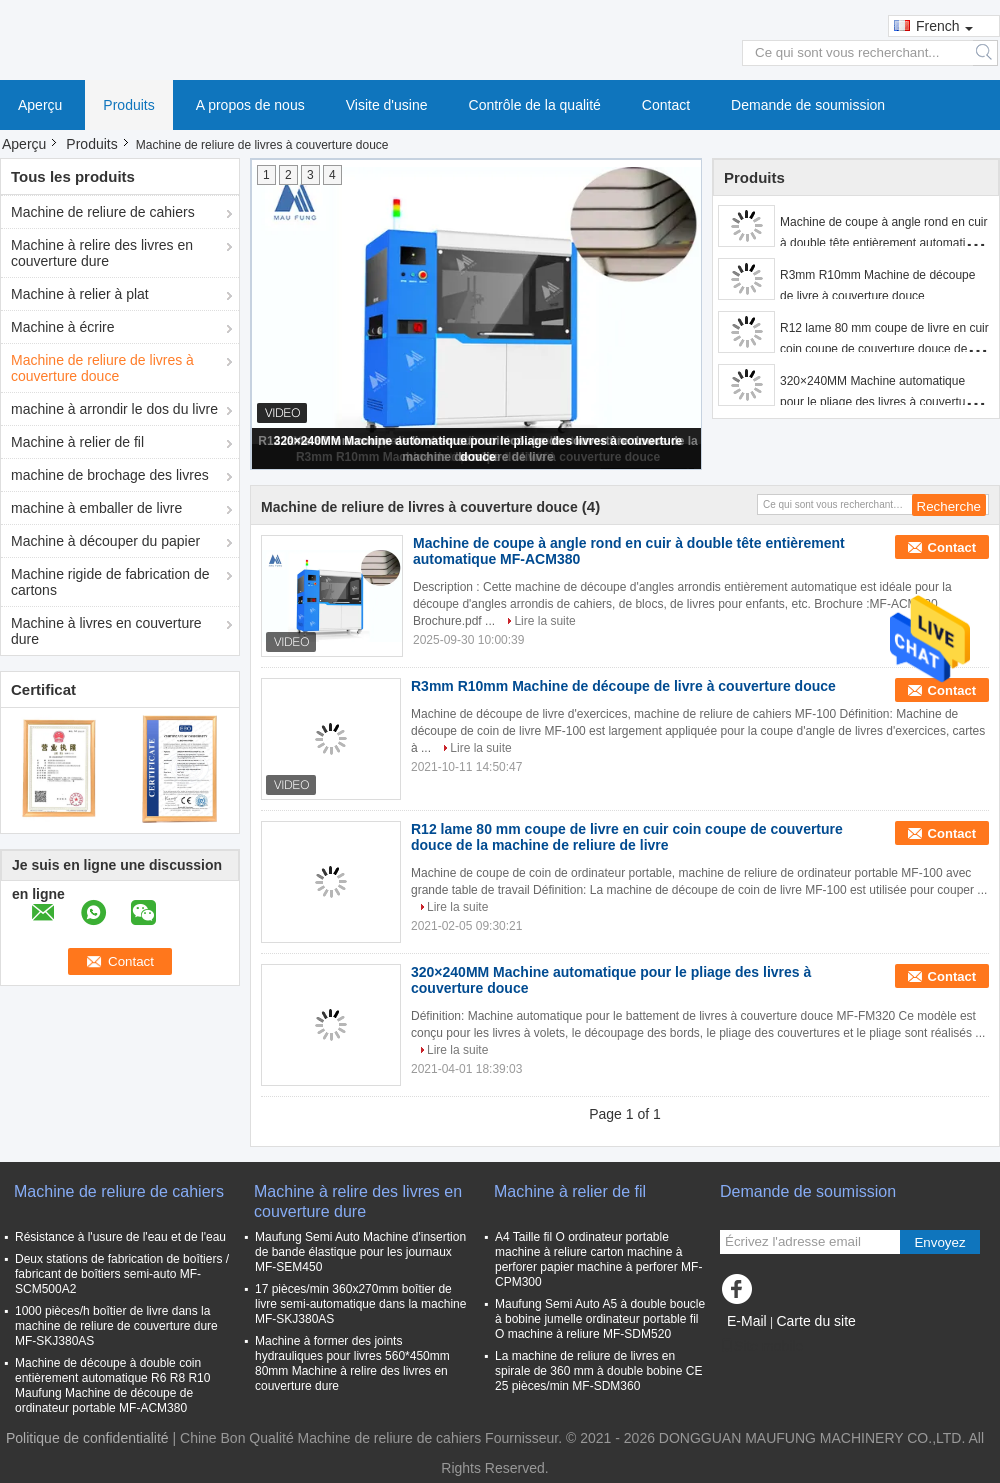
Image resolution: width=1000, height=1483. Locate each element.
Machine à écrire (63, 327)
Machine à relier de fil (77, 442)
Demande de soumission (808, 105)
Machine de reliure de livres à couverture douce (102, 368)
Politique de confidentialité (87, 1438)
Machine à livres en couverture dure (106, 631)
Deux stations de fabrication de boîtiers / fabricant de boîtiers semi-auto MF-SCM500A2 (122, 1274)
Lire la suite (544, 621)
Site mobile (761, 1346)
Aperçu (40, 105)
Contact (666, 105)
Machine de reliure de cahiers (103, 212)
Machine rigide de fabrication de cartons (110, 582)
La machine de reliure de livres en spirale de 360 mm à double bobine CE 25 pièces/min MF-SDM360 (598, 1371)
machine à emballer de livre (96, 508)
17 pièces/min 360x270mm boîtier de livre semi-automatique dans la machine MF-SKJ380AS (360, 1304)
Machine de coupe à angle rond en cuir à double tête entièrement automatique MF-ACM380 (883, 243)
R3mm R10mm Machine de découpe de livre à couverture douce (623, 686)
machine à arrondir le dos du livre (114, 409)
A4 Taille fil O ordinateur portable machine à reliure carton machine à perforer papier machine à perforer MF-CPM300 (598, 1259)
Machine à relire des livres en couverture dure (102, 253)
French (944, 26)
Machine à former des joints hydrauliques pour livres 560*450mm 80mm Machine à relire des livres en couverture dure (352, 1363)
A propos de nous (250, 105)
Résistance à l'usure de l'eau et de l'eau (120, 1237)
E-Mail (747, 1321)
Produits (128, 105)
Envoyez (939, 1242)
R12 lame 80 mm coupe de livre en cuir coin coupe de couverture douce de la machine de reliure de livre (884, 349)
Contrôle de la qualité (535, 105)
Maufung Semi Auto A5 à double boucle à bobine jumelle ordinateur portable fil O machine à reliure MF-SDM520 (600, 1319)
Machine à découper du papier (105, 541)
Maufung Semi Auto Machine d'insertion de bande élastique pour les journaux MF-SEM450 (360, 1252)
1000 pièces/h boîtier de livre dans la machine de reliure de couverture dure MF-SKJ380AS (116, 1326)
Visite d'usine (387, 105)
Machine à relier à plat (80, 294)
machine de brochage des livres (110, 475)
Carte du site (815, 1321)
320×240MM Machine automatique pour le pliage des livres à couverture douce (878, 402)
